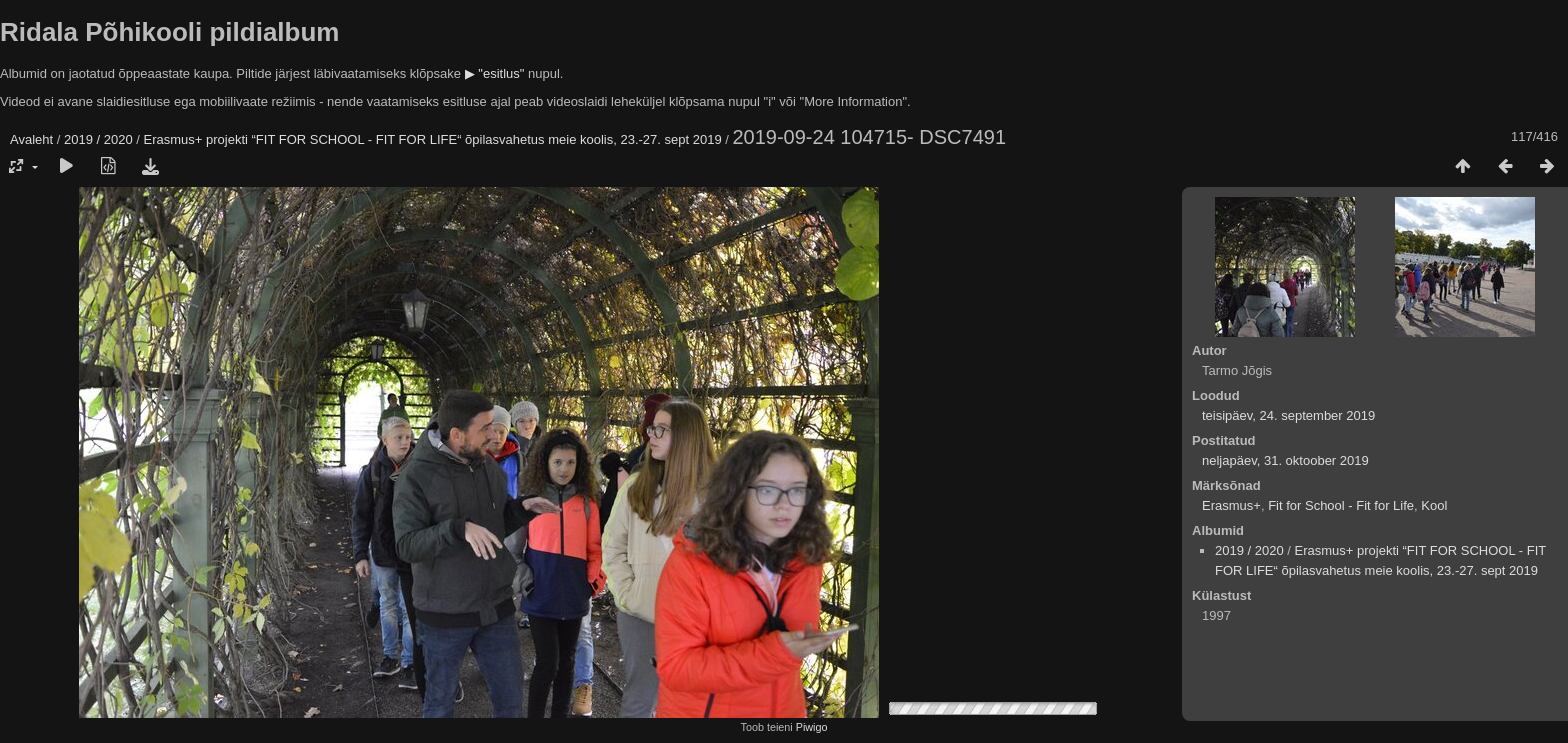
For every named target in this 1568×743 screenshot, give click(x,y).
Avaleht (31, 139)
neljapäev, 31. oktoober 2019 (1285, 460)
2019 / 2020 (98, 139)
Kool (1434, 505)
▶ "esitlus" (495, 73)
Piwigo (812, 727)
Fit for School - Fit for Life (1341, 505)
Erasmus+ (1231, 505)
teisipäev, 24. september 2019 (1288, 415)
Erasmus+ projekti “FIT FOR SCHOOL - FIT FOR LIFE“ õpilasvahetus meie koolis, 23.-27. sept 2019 (433, 139)
